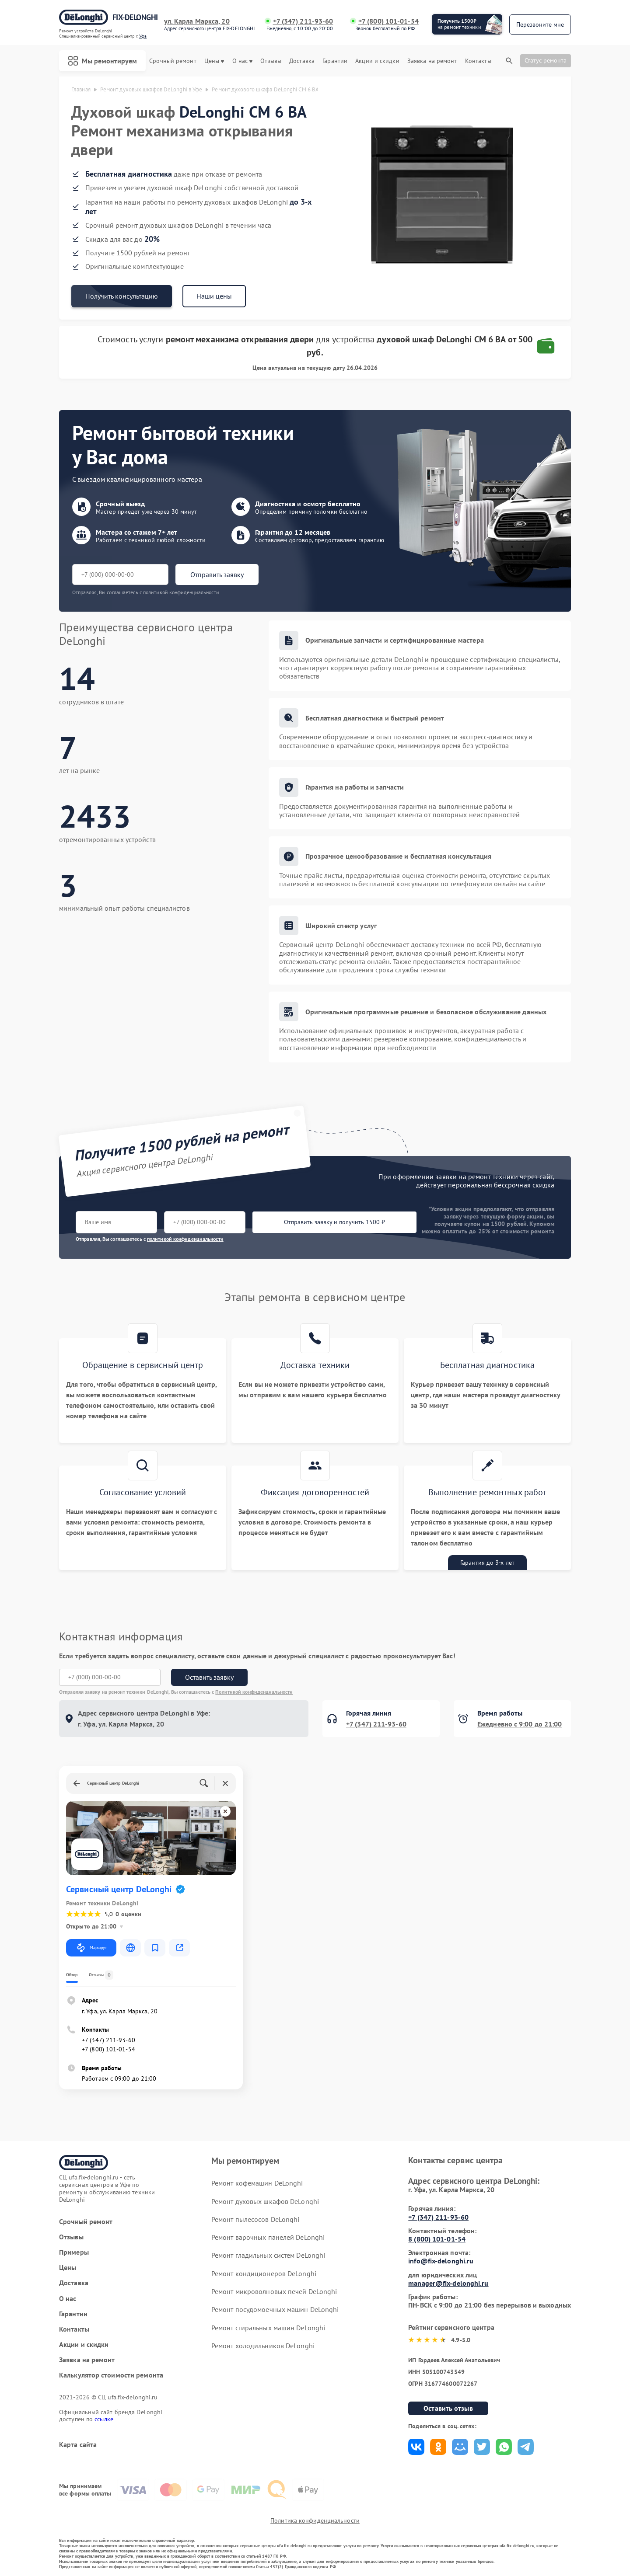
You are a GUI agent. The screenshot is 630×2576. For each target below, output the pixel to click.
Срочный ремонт (172, 61)
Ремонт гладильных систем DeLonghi (268, 2255)
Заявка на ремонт (432, 61)
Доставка (302, 61)
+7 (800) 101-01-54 (388, 21)
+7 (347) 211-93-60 (303, 21)
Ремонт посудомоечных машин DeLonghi (275, 2309)
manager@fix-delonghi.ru (448, 2283)
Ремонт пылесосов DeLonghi (255, 2219)
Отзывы (270, 61)
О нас (242, 61)
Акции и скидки (377, 61)
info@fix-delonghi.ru (440, 2260)
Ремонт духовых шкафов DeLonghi (265, 2201)
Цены (214, 61)
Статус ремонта (546, 60)
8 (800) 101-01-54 (437, 2239)
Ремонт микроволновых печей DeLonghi (274, 2291)
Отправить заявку (217, 574)
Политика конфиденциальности (315, 2520)
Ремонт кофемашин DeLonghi (257, 2183)
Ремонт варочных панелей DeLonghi (268, 2237)
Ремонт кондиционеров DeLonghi (263, 2273)
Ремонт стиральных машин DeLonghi (268, 2327)
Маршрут (91, 1947)
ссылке (103, 2419)
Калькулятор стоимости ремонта (111, 2375)
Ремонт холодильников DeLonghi (263, 2345)
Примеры (74, 2252)
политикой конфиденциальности (185, 1239)
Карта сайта (78, 2444)
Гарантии (334, 61)
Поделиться (416, 2447)
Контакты (478, 61)
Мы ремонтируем (102, 61)
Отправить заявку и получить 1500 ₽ (334, 1222)
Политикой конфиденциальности (254, 1691)
